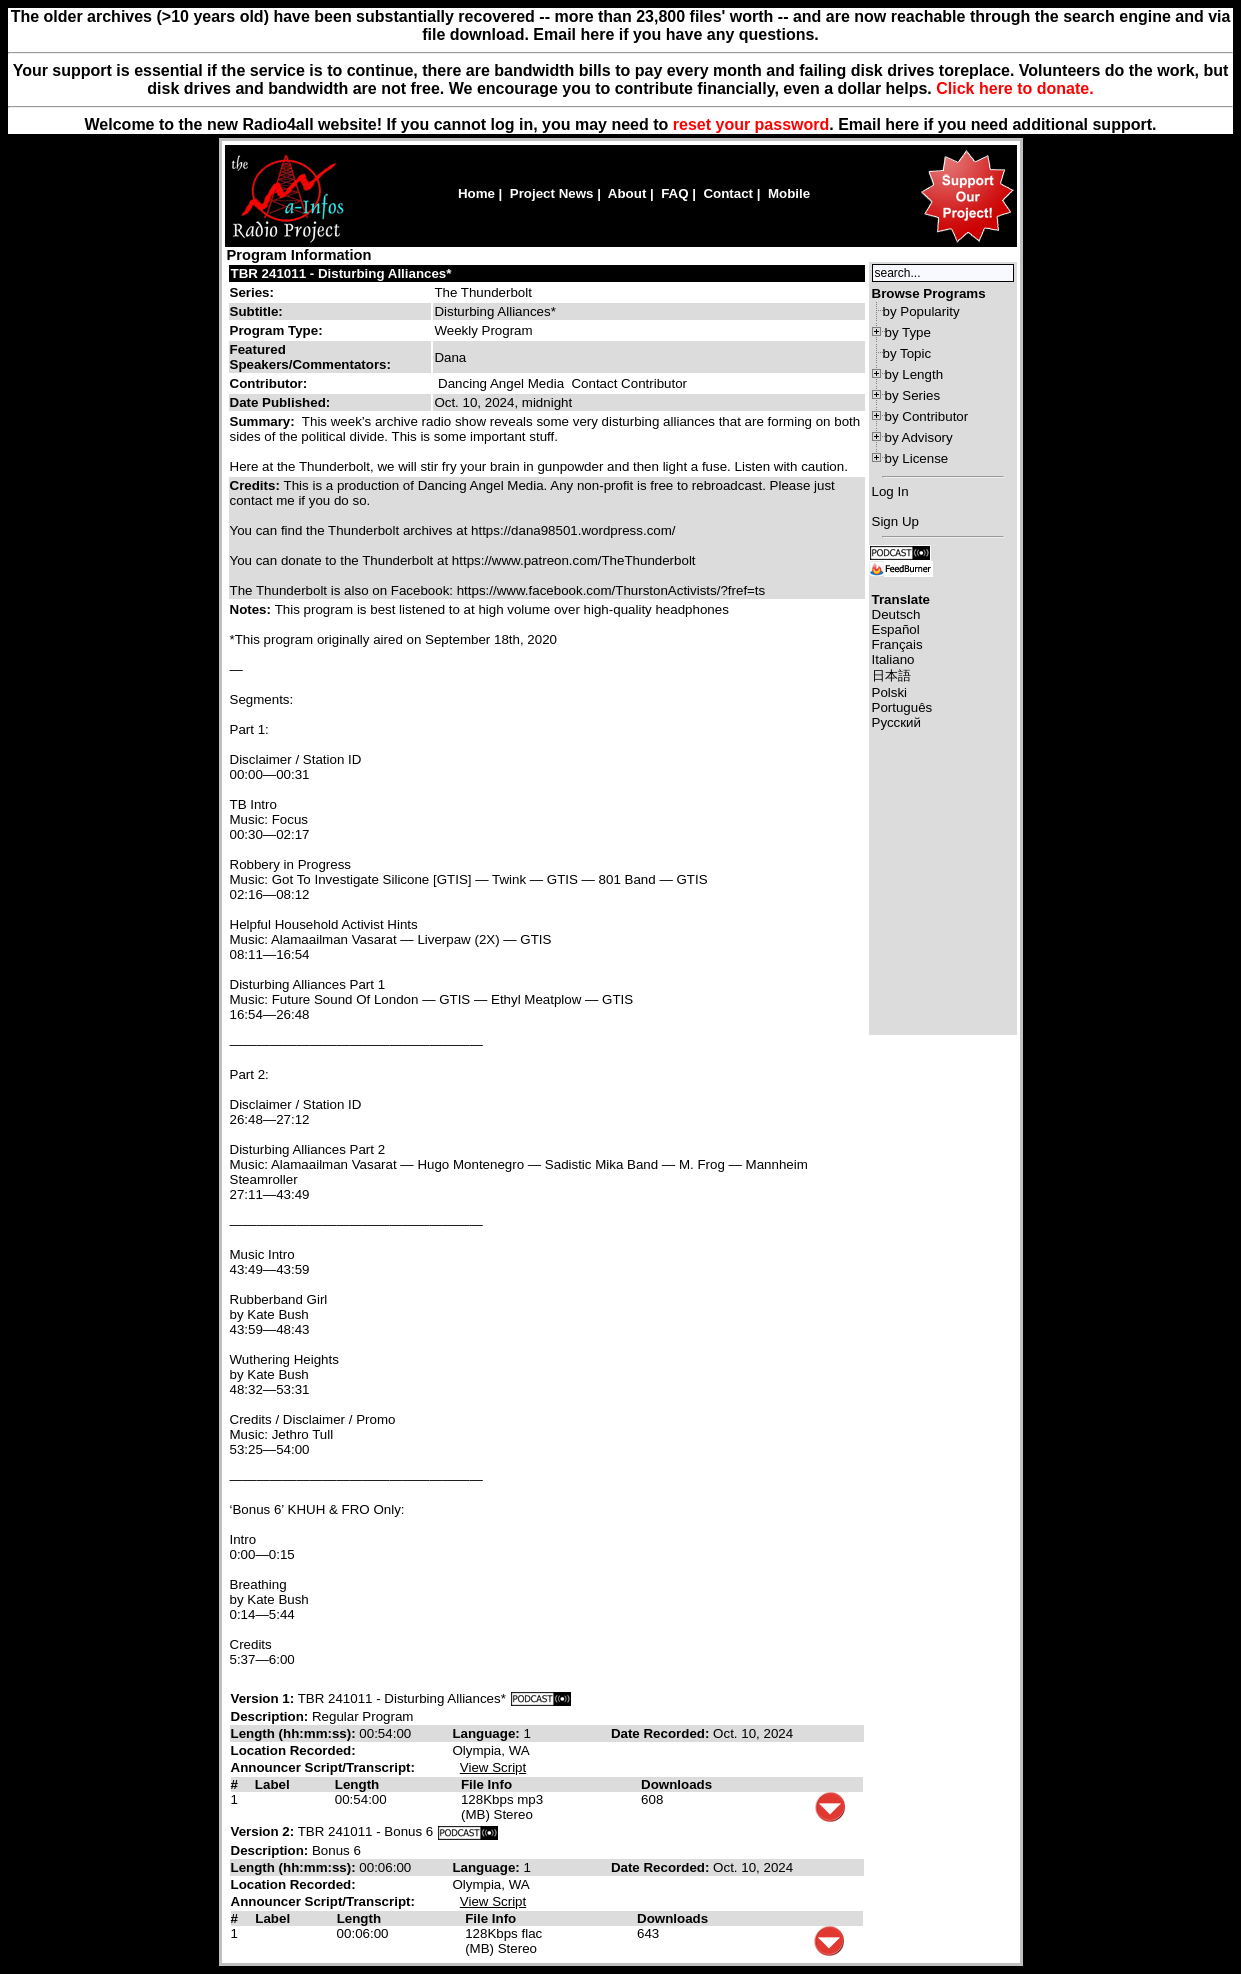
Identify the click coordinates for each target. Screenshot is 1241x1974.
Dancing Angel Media (501, 383)
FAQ (674, 193)
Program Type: (276, 330)
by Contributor (927, 416)
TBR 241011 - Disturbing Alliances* (341, 273)
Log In (890, 491)
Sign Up (895, 521)
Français (897, 644)
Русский (896, 722)
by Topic (907, 353)
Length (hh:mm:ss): (295, 1733)
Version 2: (263, 1831)
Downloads (676, 1784)
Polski (890, 692)
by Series (913, 395)
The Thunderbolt (483, 292)
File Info (486, 1784)
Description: (271, 1716)
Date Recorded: (662, 1733)
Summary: (264, 421)
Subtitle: (256, 311)
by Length (914, 374)
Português (902, 707)
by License (917, 458)
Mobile (789, 193)
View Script (493, 1767)
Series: (252, 292)
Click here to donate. (1014, 88)
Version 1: (263, 1698)
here (902, 124)
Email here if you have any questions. (675, 34)
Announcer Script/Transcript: (323, 1767)
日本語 (891, 675)
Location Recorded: (293, 1750)
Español (896, 629)
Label (272, 1784)
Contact (728, 193)
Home (476, 193)
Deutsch (896, 614)
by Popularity (921, 311)
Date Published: (280, 402)
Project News (552, 193)
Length (357, 1784)
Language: (487, 1733)
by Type (908, 332)
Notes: (252, 609)
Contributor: (269, 383)
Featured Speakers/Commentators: (310, 357)
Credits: (257, 485)
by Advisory (919, 437)
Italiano (893, 659)
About (627, 193)
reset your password (751, 124)
